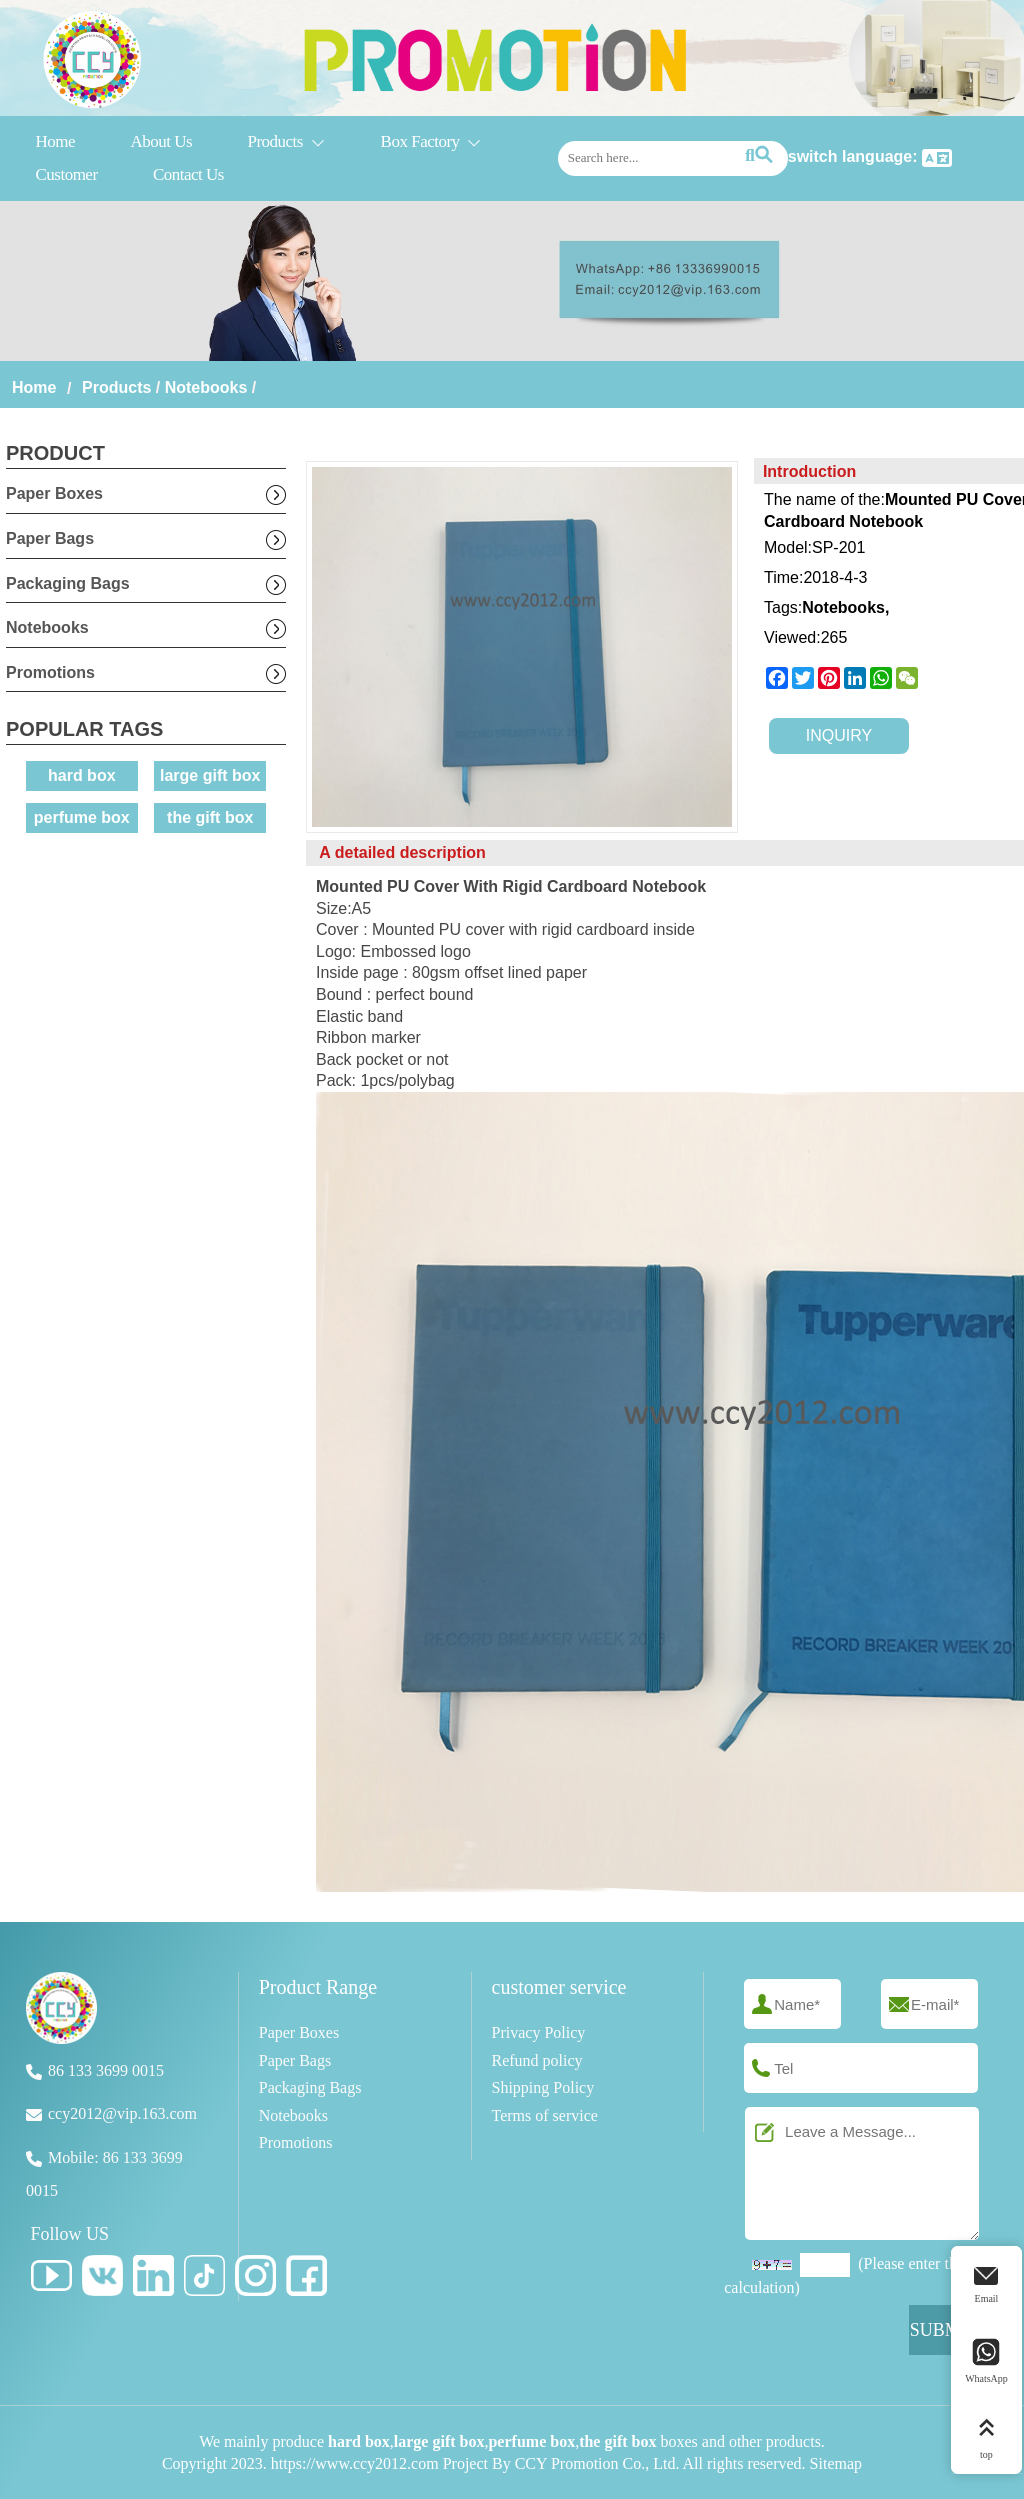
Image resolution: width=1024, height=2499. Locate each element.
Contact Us (188, 174)
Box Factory (431, 143)
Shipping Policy (543, 2087)
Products (286, 143)
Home (55, 141)
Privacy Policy (539, 2032)
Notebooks (206, 387)
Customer (66, 174)
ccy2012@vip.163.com (122, 2113)
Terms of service (545, 2115)
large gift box (210, 775)
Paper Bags (50, 538)
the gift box (210, 817)
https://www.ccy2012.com (355, 2463)
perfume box (82, 817)
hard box (82, 775)
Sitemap (836, 2463)
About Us (161, 141)
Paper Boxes (54, 493)
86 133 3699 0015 (106, 2070)
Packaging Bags (68, 583)
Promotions (50, 672)
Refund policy (537, 2060)
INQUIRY (839, 735)
